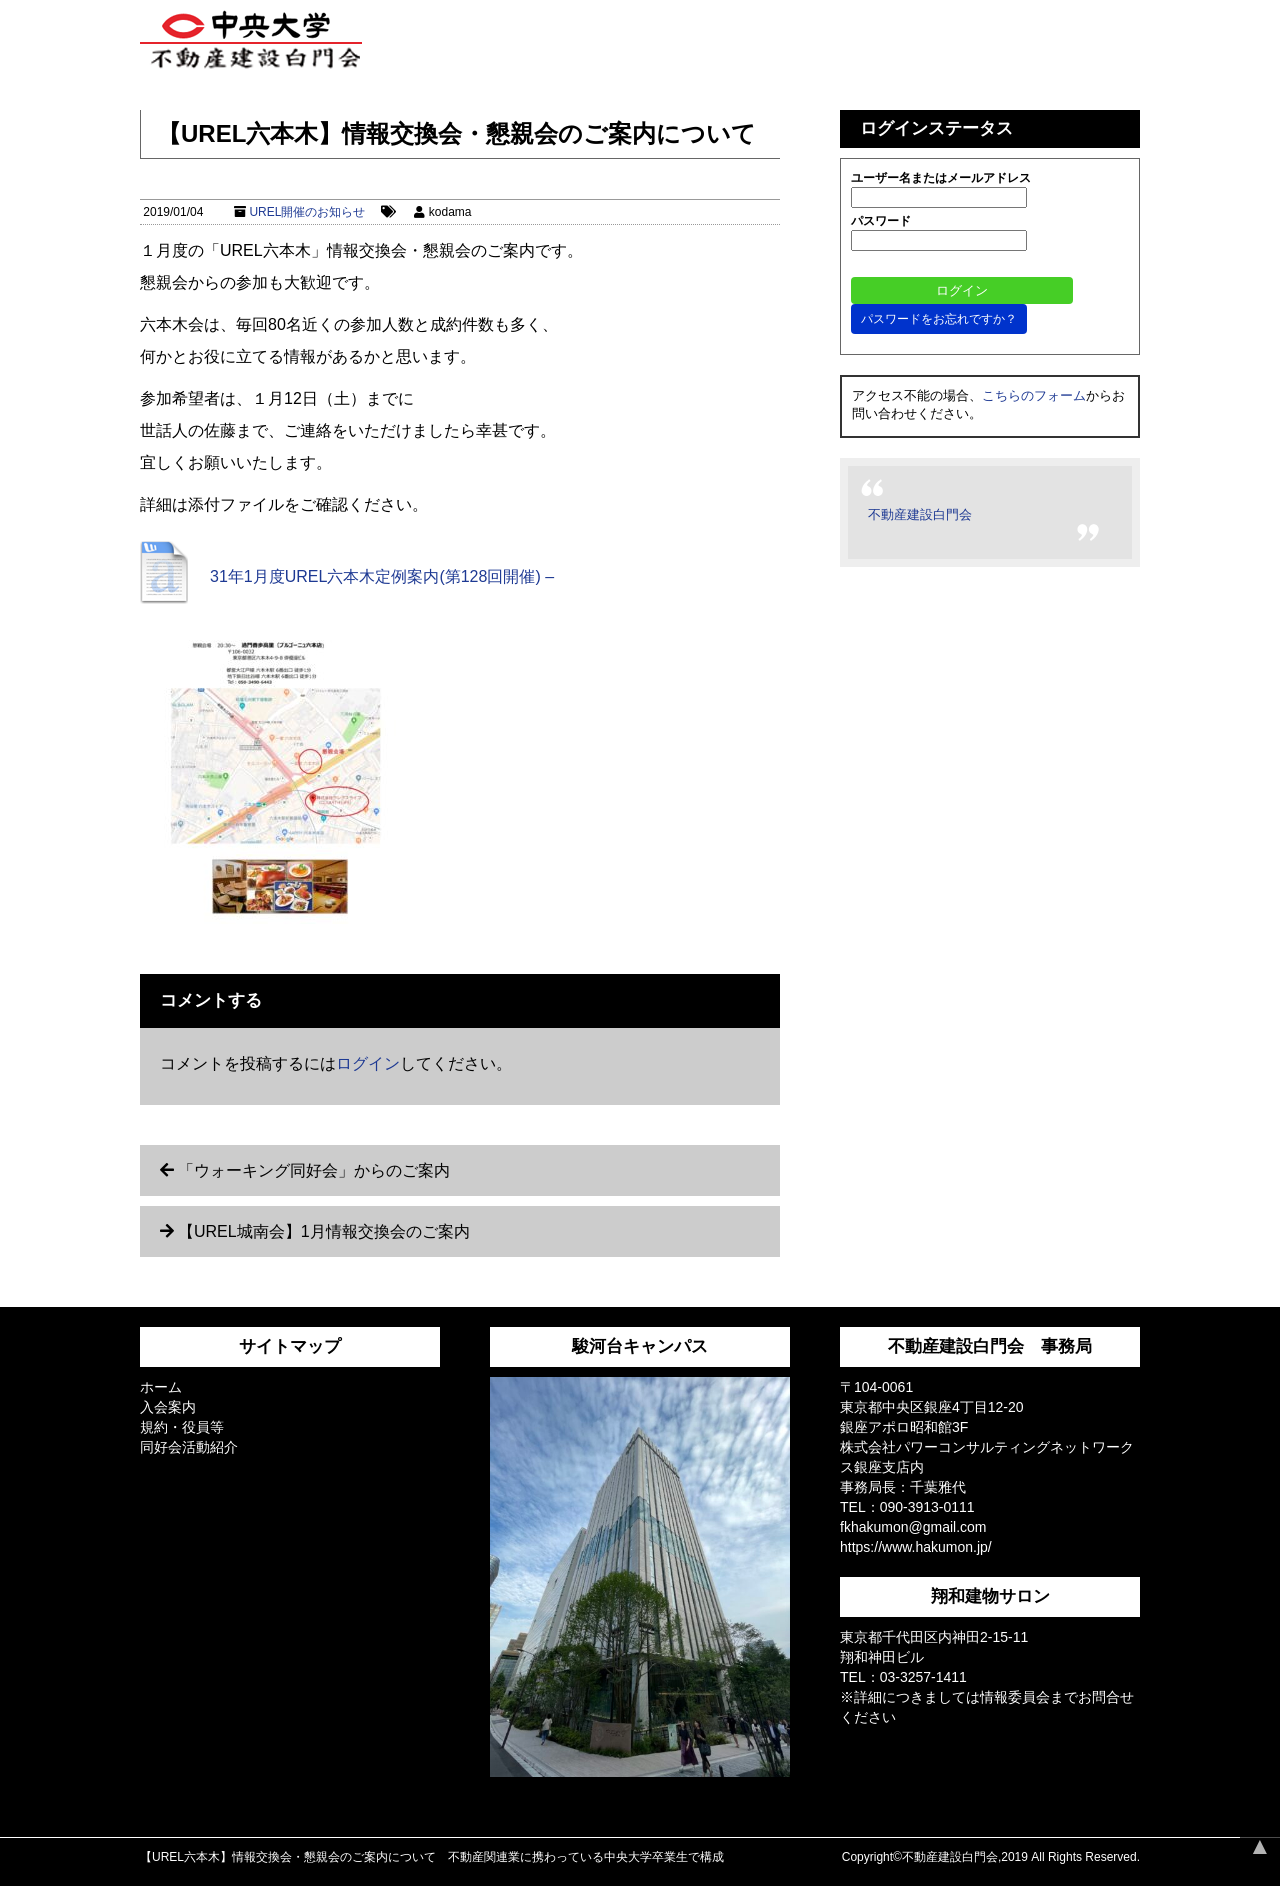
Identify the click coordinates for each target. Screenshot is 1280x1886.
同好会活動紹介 (189, 1447)
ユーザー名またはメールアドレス (941, 178)
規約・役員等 (182, 1427)
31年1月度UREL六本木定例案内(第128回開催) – (382, 576)
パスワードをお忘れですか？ (939, 319)
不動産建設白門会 (920, 514)
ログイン (368, 1063)
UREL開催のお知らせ (307, 212)
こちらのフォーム (1034, 395)
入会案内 (168, 1407)
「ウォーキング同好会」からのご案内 (314, 1170)
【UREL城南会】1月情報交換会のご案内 (324, 1231)
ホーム (161, 1387)
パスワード (881, 221)
